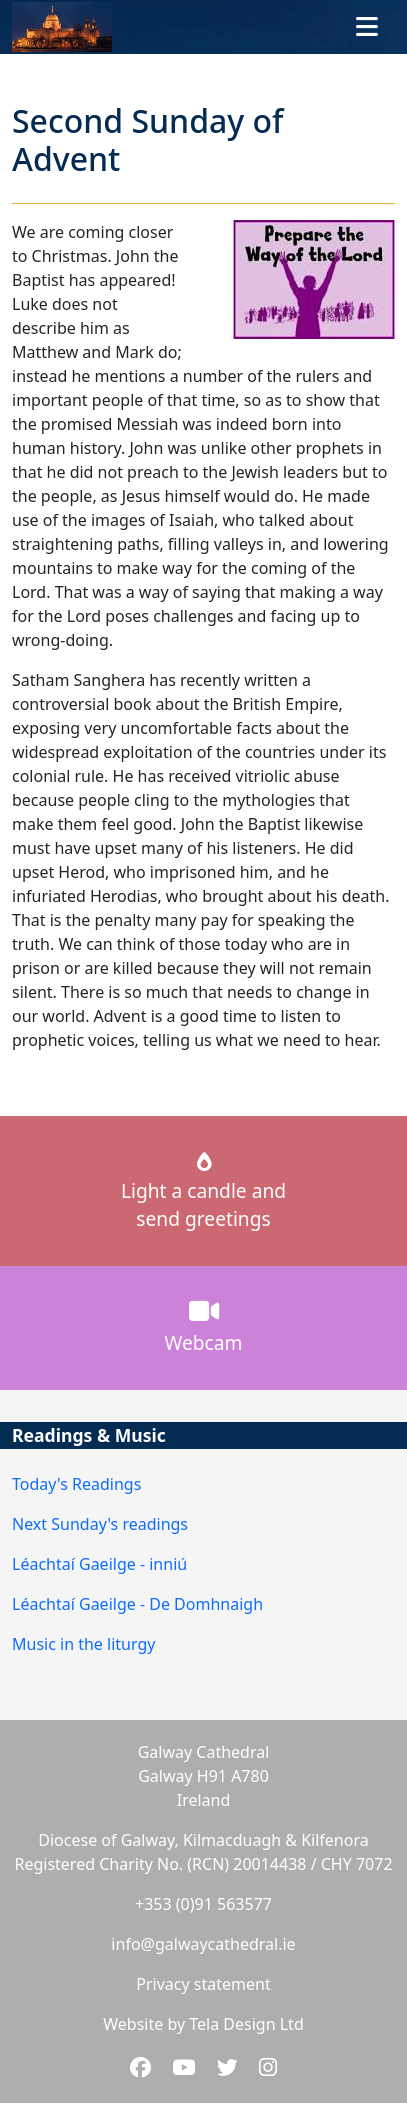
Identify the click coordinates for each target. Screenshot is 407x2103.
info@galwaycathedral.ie (203, 1944)
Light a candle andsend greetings (203, 1193)
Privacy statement (203, 1984)
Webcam (204, 1327)
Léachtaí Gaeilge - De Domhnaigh (137, 1604)
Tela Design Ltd (246, 2024)
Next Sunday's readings (100, 1524)
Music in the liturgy (83, 1644)
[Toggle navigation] (367, 27)
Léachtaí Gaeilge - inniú (99, 1564)
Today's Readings (76, 1484)
